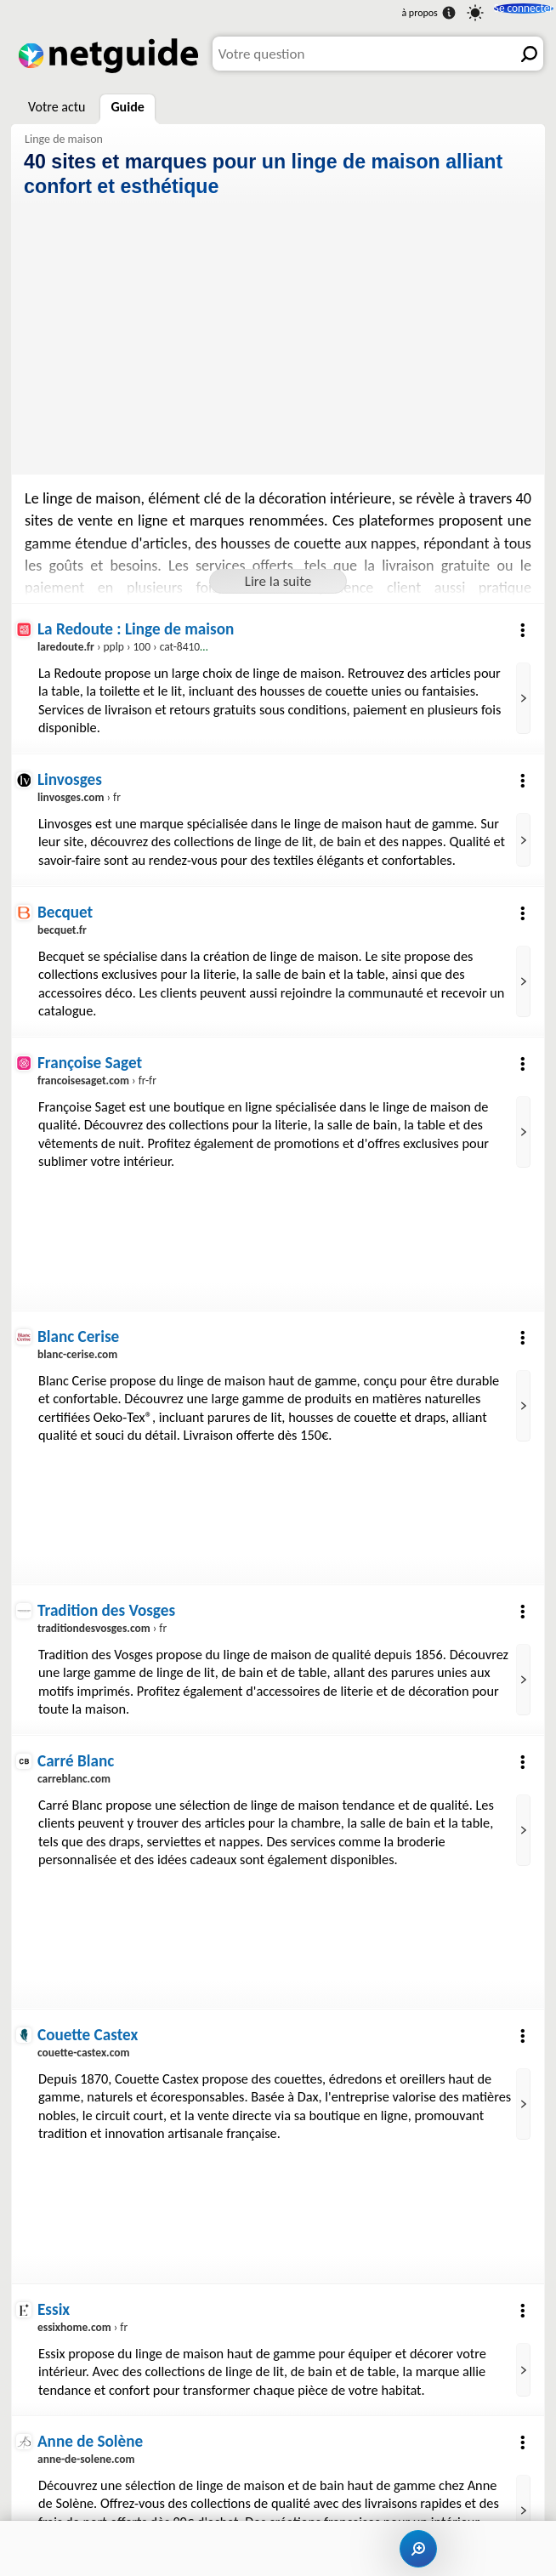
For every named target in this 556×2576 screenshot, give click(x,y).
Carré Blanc (76, 1764)
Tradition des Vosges (107, 1612)
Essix (54, 2312)
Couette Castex (88, 2038)
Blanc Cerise (79, 1338)
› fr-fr (98, 1081)
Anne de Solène (91, 2445)
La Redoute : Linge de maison (137, 628)
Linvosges (70, 780)
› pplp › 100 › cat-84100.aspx (135, 647)
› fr (79, 797)
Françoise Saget (91, 1064)
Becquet (65, 912)
